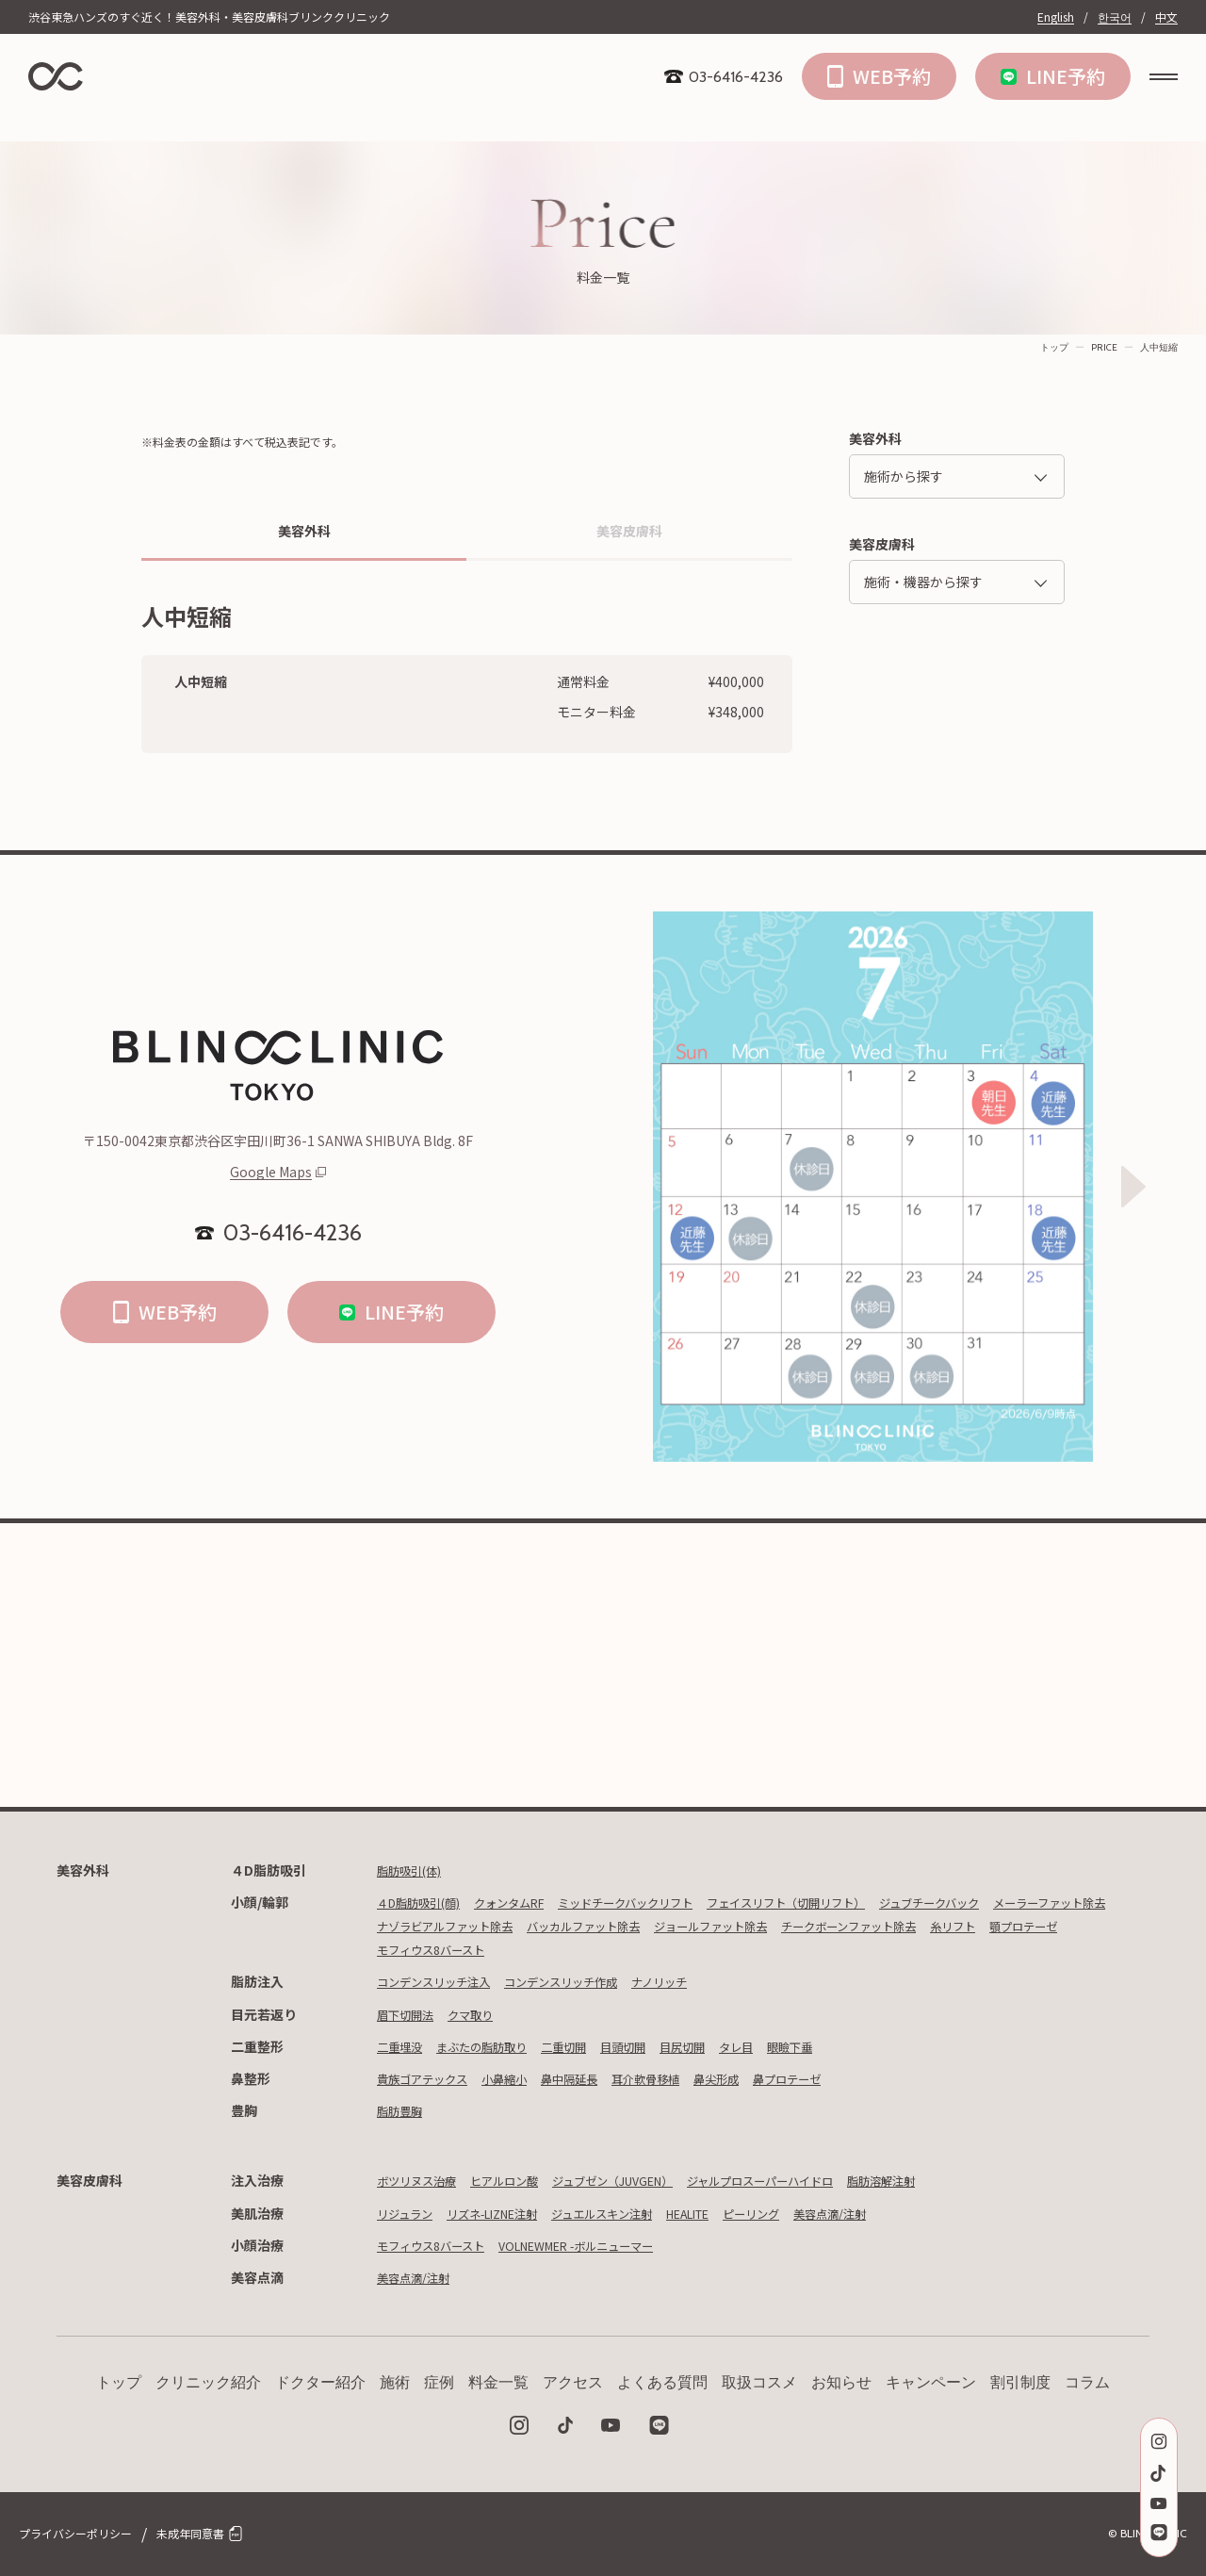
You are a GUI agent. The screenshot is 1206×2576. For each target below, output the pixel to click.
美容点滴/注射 (903, 2213)
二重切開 (589, 2046)
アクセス (573, 2382)
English (1055, 17)
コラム (1087, 2382)
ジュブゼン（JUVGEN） (648, 2180)
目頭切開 (656, 2046)
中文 (1166, 17)
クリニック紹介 (208, 2382)
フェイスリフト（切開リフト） (850, 1902)
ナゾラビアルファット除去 (601, 1925)
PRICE (1104, 347)
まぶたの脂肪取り (496, 2046)
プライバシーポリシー (75, 2533)
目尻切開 (723, 2046)
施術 (395, 2382)
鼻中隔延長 (596, 2078)
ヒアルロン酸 (522, 2180)
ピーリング (814, 2213)
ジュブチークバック (1014, 1902)
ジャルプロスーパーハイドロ (818, 2180)
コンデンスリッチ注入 (443, 1981)
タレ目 (784, 2046)
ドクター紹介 (320, 2382)
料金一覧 (498, 2382)
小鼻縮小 (523, 2078)
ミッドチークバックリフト (664, 1902)
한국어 (1115, 17)
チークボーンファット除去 (455, 1949)
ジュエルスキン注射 (638, 2213)
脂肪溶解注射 (957, 2180)
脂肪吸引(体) (414, 1870)
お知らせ (841, 2382)
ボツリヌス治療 (423, 2180)
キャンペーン (931, 2382)
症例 (439, 2382)
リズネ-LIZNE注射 (510, 2213)
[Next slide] (1133, 1186)
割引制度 (1020, 2382)
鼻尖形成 (763, 2078)
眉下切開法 (410, 2014)
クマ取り (483, 2014)
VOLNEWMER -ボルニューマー (607, 2245)
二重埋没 (403, 2046)
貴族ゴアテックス (429, 2078)
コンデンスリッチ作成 (589, 1981)
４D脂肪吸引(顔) (426, 1902)
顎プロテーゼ (654, 1949)
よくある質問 (662, 2382)
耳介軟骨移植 (683, 2078)
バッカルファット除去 (760, 1925)
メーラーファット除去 (442, 1925)
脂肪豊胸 (403, 2110)
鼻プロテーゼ (843, 2078)
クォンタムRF (530, 1902)
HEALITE (739, 2213)
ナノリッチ (701, 1981)
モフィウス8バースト (771, 1949)
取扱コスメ (759, 2382)
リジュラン (409, 2213)
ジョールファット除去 (906, 1925)
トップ (1054, 347)
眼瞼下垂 (844, 2046)
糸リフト (574, 1949)
